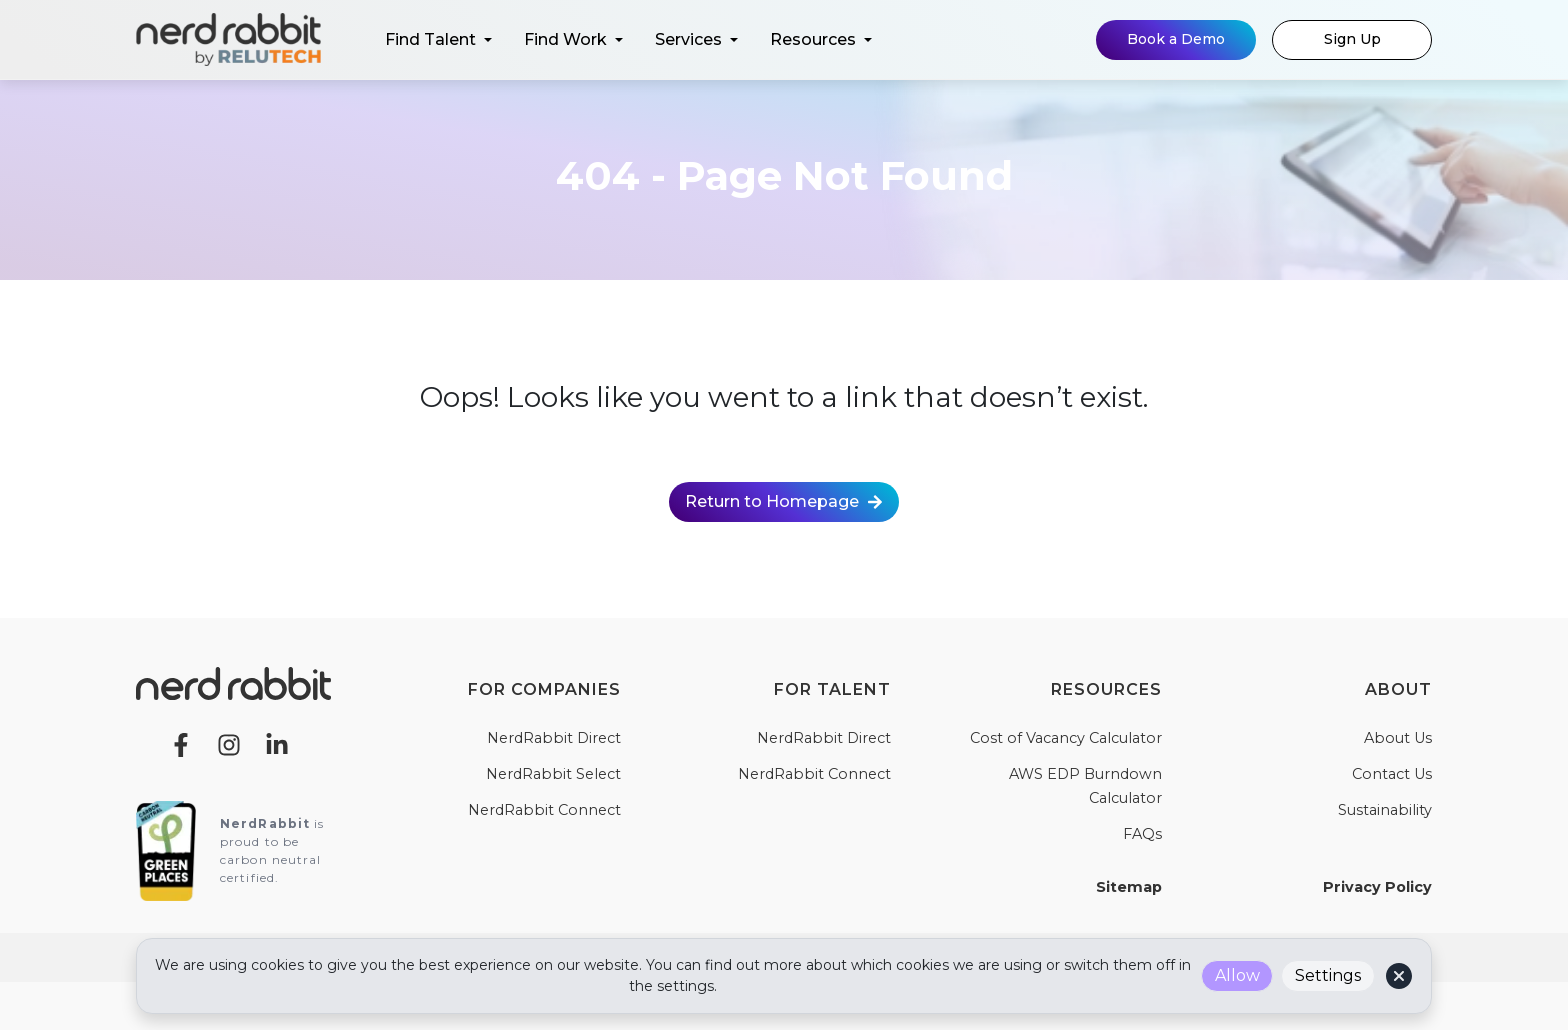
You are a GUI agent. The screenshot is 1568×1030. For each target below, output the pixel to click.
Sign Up (1352, 39)
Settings (1328, 975)
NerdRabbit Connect (544, 810)
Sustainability (1385, 810)
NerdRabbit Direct (554, 738)
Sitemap (1129, 887)
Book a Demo (1176, 39)
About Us (1398, 738)
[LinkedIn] (277, 743)
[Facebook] (181, 743)
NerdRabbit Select (553, 774)
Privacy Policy (1377, 887)
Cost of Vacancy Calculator (1066, 738)
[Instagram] (229, 743)
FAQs (1142, 834)
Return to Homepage (784, 501)
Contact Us (1392, 774)
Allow (1237, 975)
